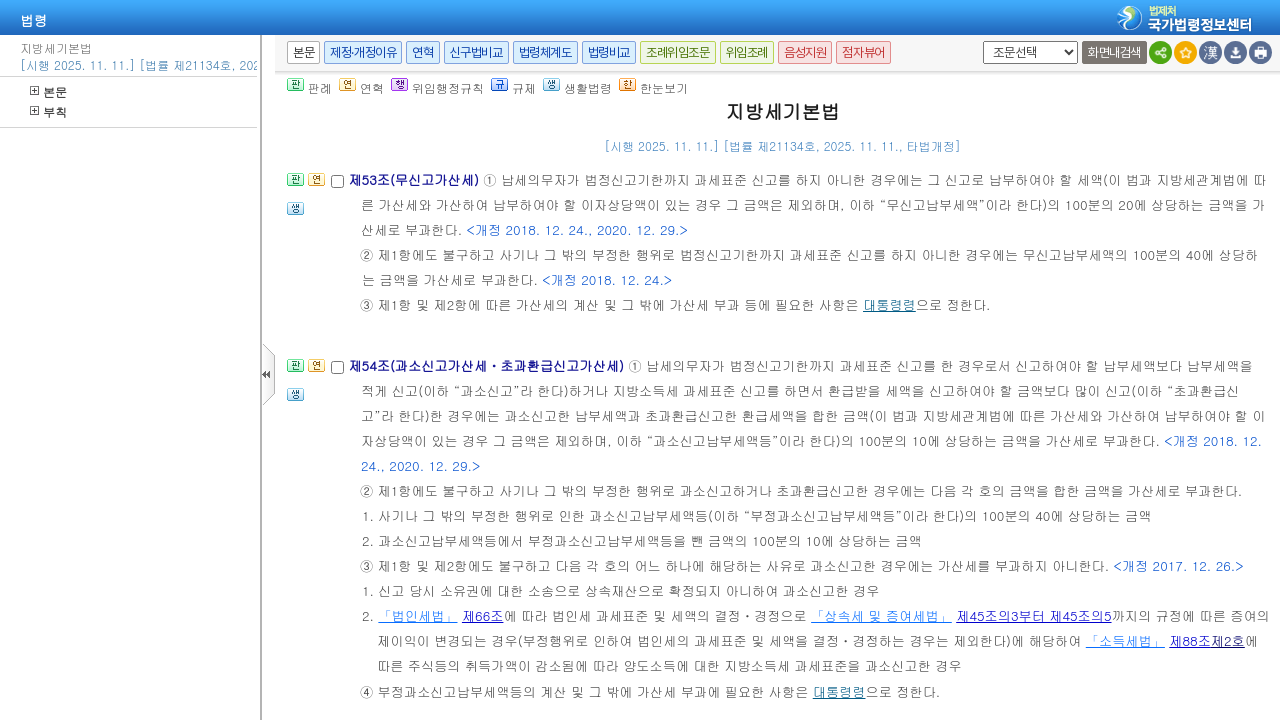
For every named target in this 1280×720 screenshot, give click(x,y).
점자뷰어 (863, 52)
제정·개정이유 (363, 52)
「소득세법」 (1125, 640)
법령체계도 (545, 52)
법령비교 (609, 52)
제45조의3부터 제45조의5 (1033, 615)
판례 (309, 87)
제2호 (1228, 640)
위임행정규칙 (437, 87)
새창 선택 (979, 41)
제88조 (1190, 640)
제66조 (483, 615)
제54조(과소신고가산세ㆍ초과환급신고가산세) (488, 365)
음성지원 (805, 52)
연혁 (422, 52)
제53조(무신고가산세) (415, 179)
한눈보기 (653, 87)
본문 (48, 91)
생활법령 (577, 87)
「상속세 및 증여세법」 (881, 615)
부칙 (48, 111)
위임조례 (747, 52)
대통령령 (889, 304)
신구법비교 (476, 52)
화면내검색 (1114, 52)
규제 (513, 87)
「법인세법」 (417, 615)
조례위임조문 (678, 52)
